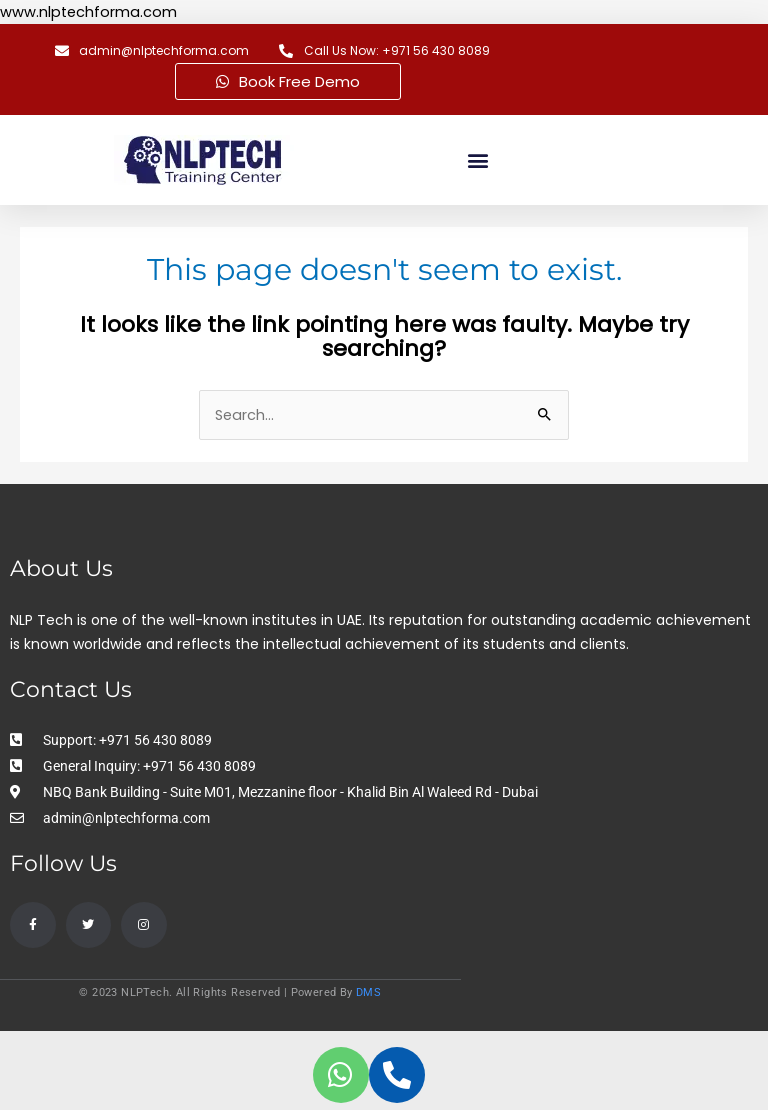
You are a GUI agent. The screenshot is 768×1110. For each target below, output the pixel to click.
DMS (368, 992)
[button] (478, 160)
